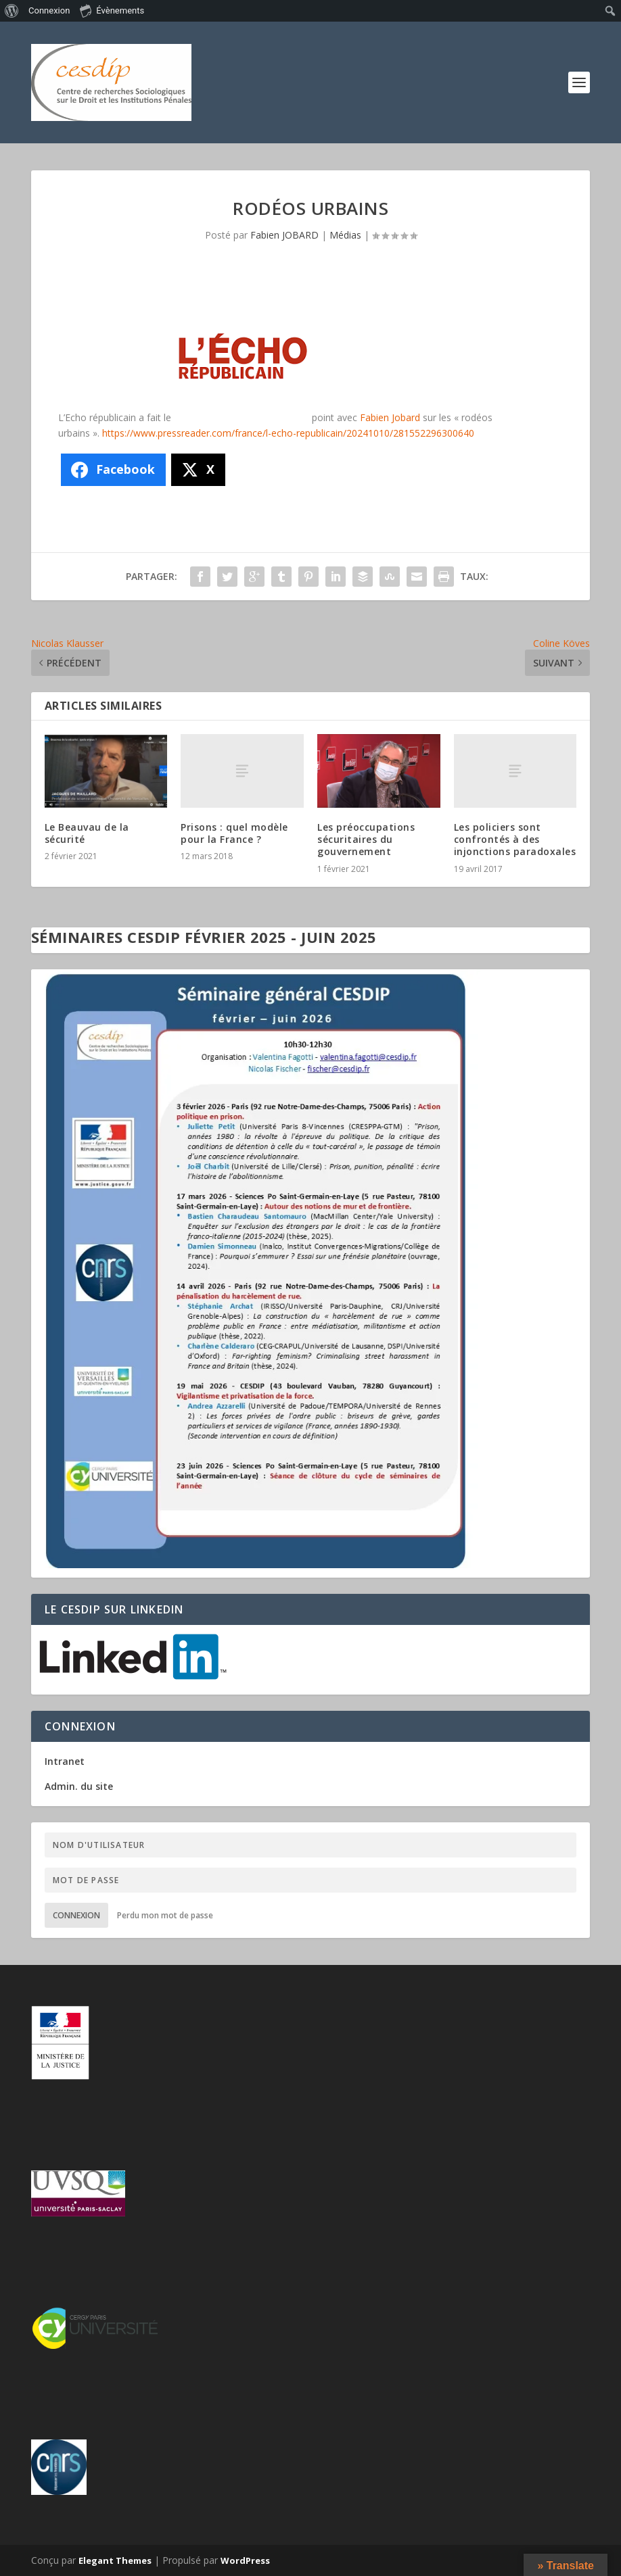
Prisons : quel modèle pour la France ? (234, 833)
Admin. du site (79, 1786)
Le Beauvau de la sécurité (87, 833)
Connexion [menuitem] (49, 10)
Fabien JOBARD (284, 234)
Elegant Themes (115, 2560)
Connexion (76, 1915)
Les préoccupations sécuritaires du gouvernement (366, 839)
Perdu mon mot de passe (165, 1915)
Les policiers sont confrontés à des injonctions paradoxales (515, 839)
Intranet (65, 1761)
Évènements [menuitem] (112, 10)
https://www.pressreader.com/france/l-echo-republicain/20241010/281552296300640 (288, 433)
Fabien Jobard (390, 417)
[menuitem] (12, 11)
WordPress (245, 2560)
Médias (345, 234)
